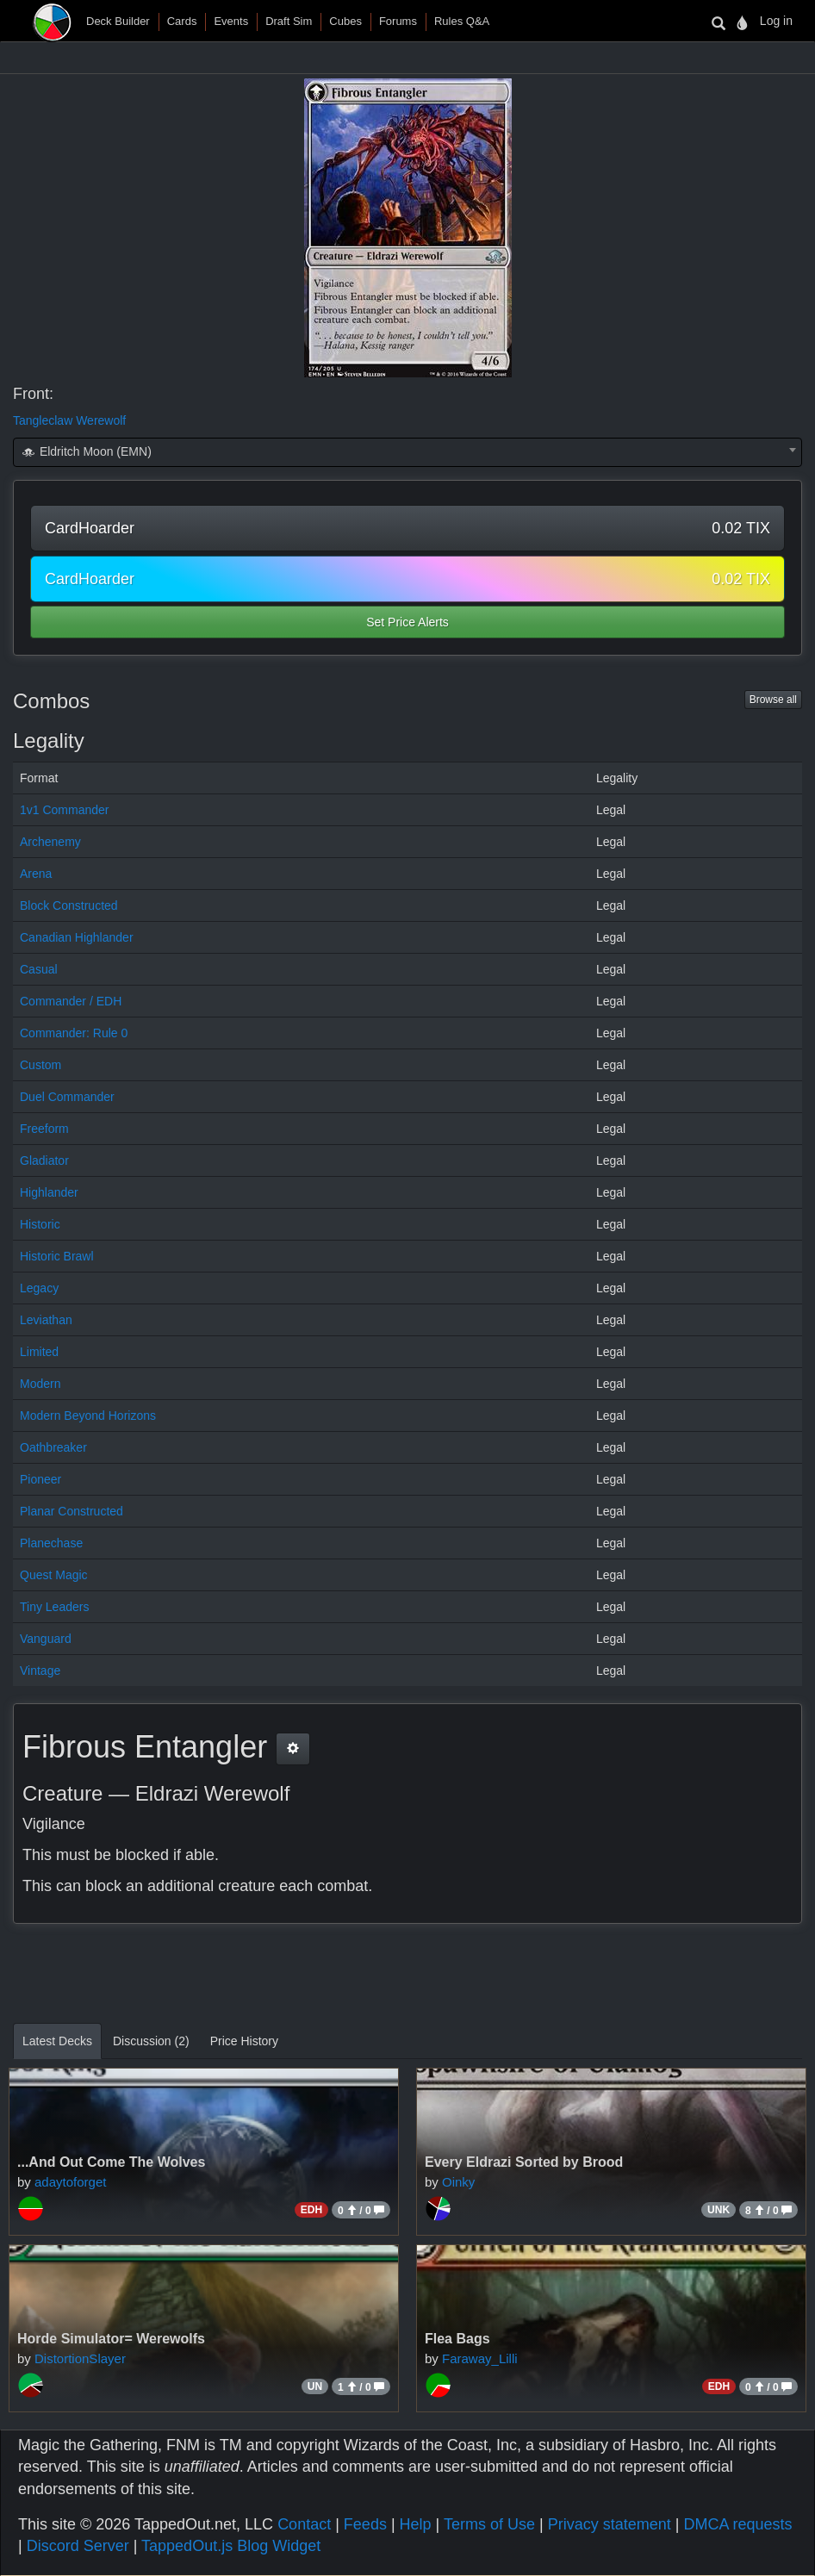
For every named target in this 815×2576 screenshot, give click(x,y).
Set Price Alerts (407, 622)
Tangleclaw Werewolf (69, 420)
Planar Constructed (71, 1511)
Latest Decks (57, 2041)
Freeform (44, 1129)
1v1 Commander (64, 810)
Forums (398, 21)
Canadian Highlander (77, 937)
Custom (40, 1065)
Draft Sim (288, 21)
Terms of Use (489, 2524)
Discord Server (78, 2545)
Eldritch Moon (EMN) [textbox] (86, 451)
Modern (40, 1384)
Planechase (51, 1543)
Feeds (365, 2524)
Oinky (458, 2182)
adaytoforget (70, 2182)
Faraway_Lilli (480, 2358)
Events (231, 21)
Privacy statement (609, 2524)
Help (416, 2524)
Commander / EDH (70, 1001)
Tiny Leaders (54, 1607)
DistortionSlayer (80, 2358)
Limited (39, 1352)
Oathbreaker (53, 1447)
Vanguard (46, 1639)
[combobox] (407, 452)
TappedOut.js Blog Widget (230, 2545)
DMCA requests (737, 2524)
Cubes (345, 21)
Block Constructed (69, 905)
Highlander (49, 1192)
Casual (39, 969)
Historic (40, 1224)
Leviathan (46, 1320)
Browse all (773, 700)
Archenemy (50, 842)
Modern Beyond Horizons (88, 1415)
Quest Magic (54, 1575)
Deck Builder (118, 21)
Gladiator (44, 1160)
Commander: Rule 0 (74, 1033)
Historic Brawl (57, 1256)
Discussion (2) (151, 2041)
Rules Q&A (461, 21)
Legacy (39, 1288)
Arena (36, 873)
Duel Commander (67, 1097)
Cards (182, 21)
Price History (244, 2041)
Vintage (40, 1670)
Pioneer (40, 1479)
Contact (304, 2524)
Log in (776, 21)
